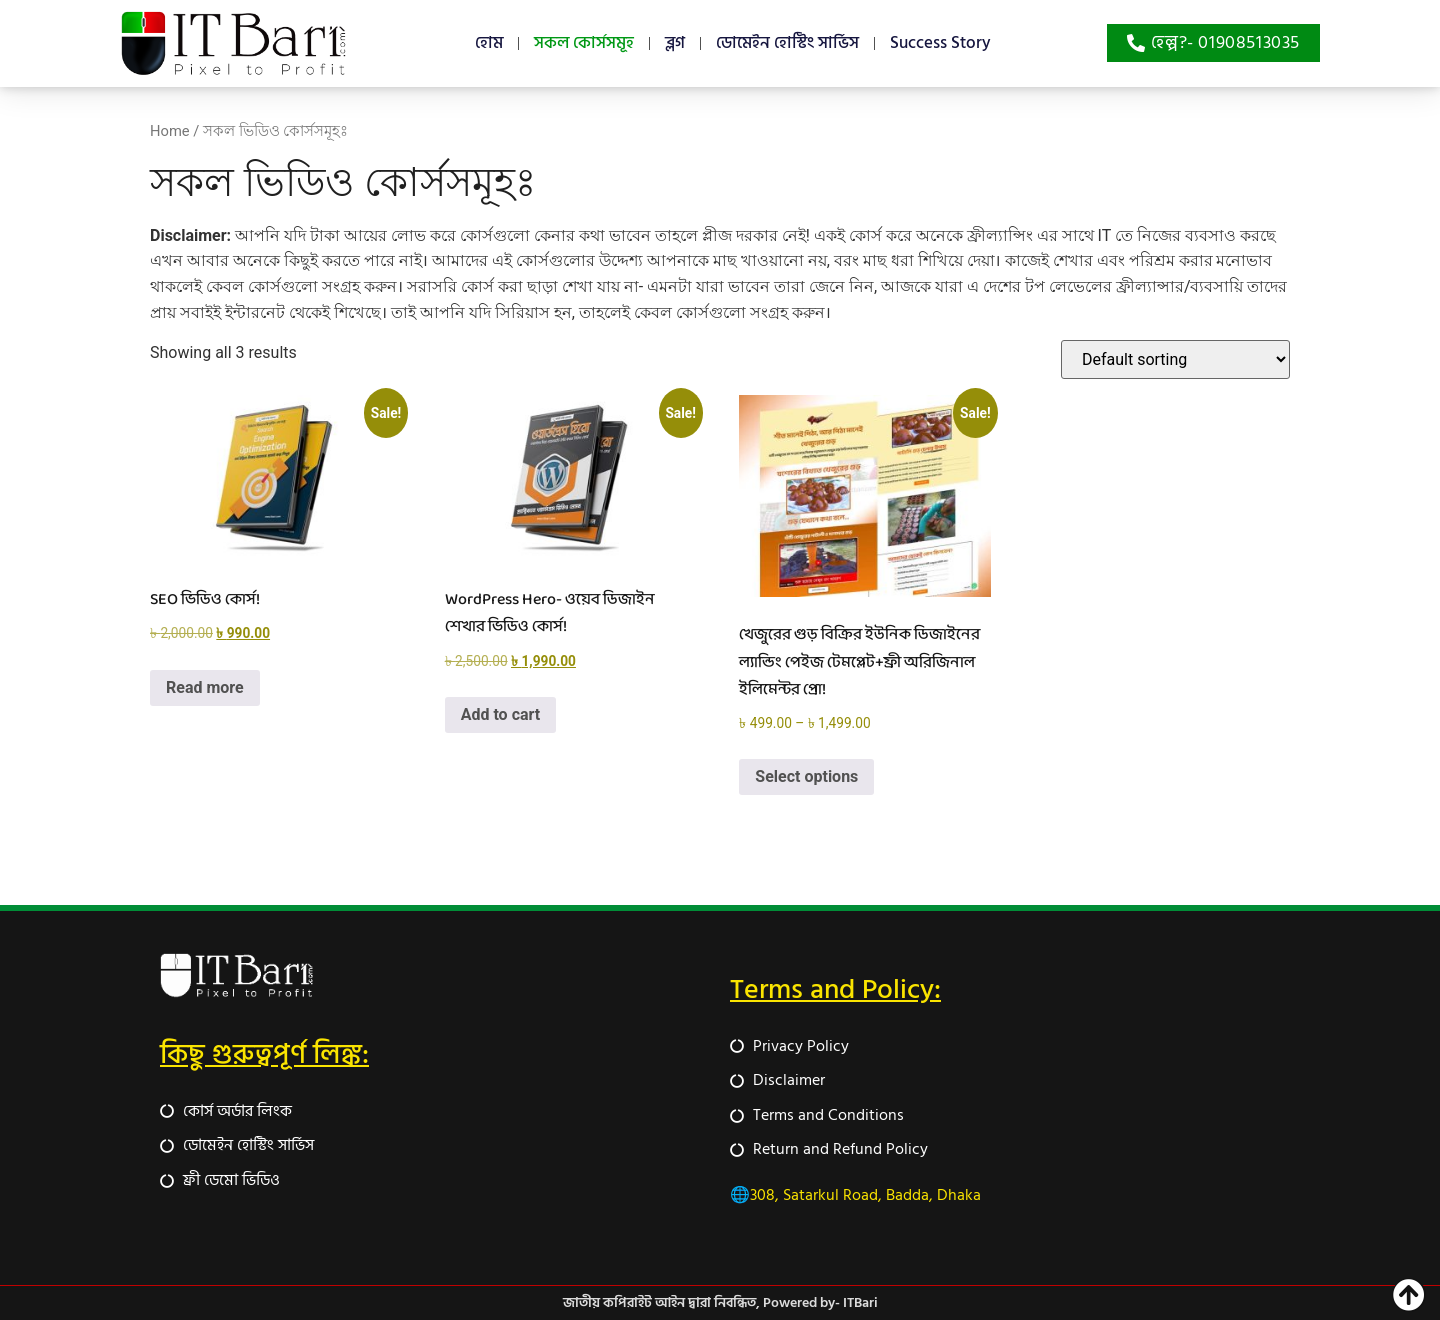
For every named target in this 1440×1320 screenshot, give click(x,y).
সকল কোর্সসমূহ (584, 43)
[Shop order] (1175, 359)
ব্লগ (675, 43)
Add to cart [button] (501, 714)
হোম (489, 43)
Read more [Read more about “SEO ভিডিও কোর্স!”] (205, 687)
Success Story (940, 43)
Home (170, 131)
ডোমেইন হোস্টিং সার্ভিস (787, 43)
